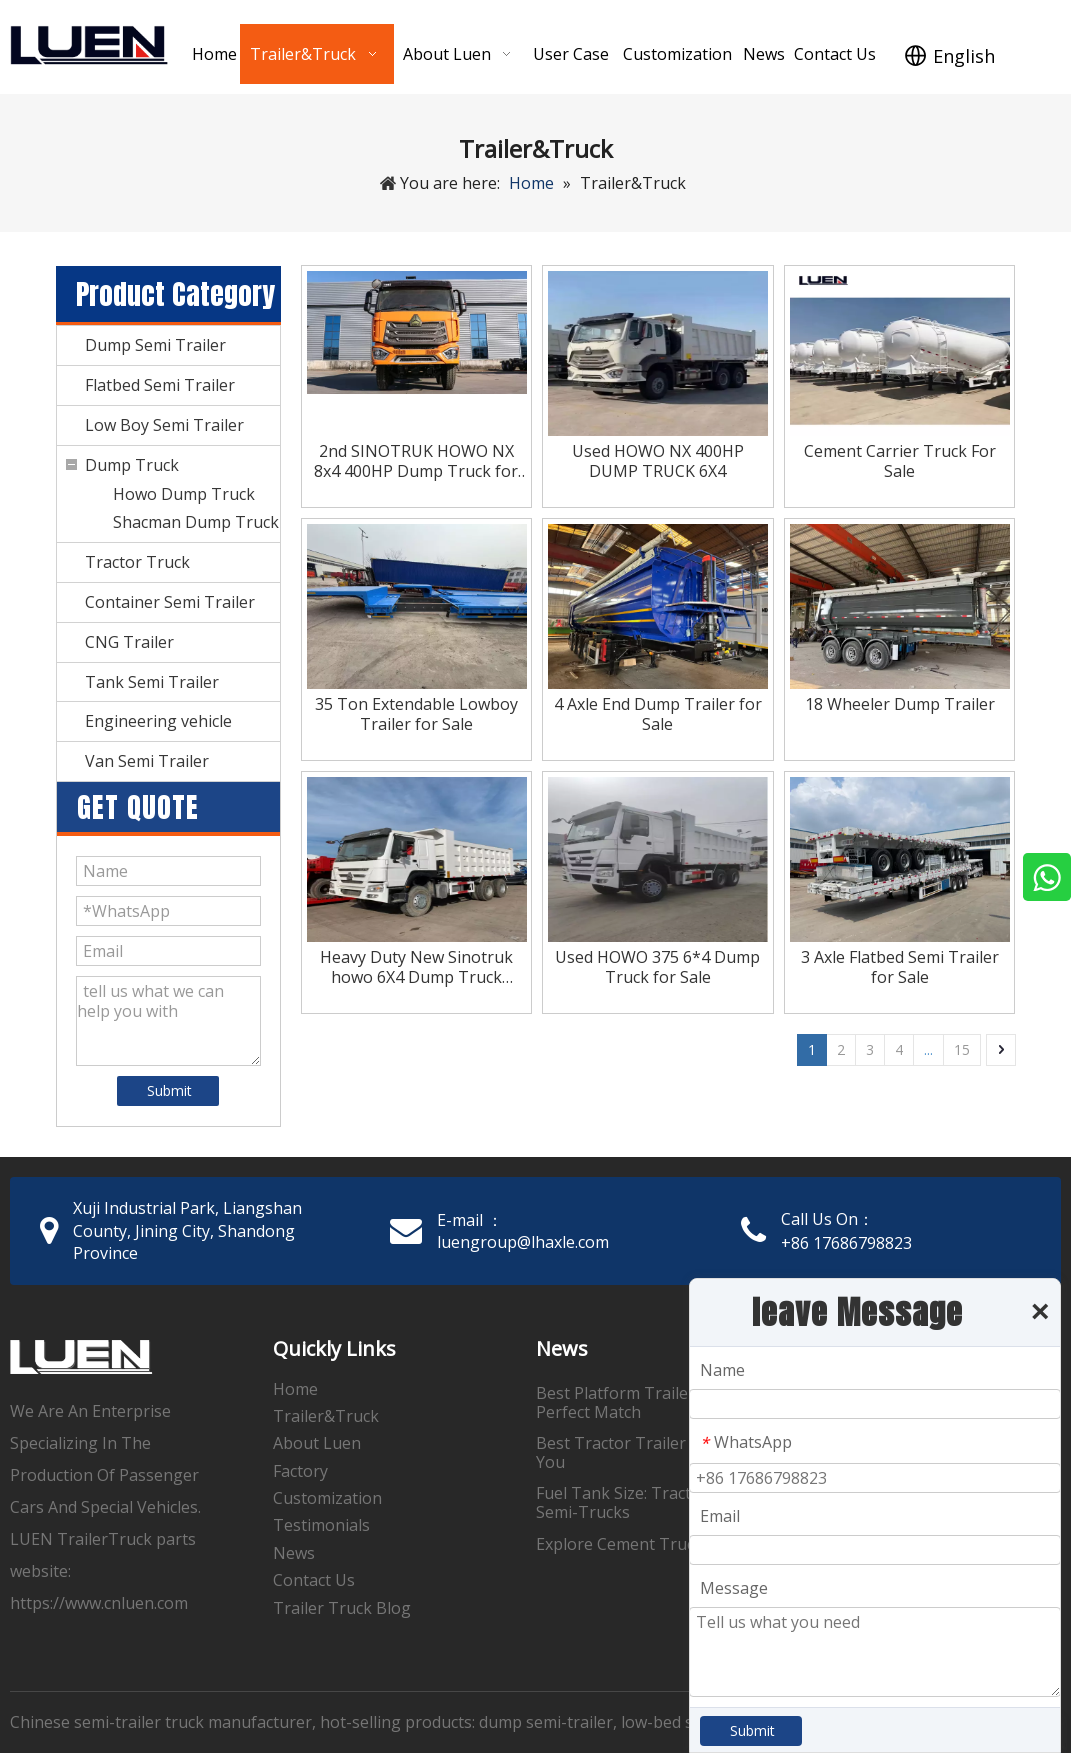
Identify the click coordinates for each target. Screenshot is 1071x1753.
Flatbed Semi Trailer (160, 385)
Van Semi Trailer (147, 761)
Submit (169, 1090)
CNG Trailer (129, 642)
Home (295, 1389)
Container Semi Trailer (170, 602)
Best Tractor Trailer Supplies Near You (666, 1452)
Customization (327, 1498)
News (294, 1553)
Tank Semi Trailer (152, 682)
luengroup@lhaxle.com (523, 1242)
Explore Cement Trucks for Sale (654, 1544)
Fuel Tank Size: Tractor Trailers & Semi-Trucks (661, 1502)
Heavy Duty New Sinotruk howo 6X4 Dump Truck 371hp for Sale (416, 967)
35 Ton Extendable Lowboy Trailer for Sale (416, 714)
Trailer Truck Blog (342, 1608)
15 (962, 1049)
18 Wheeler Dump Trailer (900, 704)
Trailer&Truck (326, 1416)
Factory (300, 1471)
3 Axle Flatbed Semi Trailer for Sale (900, 967)
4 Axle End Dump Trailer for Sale (658, 714)
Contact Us (314, 1580)
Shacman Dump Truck (196, 522)
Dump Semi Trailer (155, 345)
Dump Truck (132, 465)
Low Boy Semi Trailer (164, 425)
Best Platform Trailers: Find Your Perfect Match (658, 1402)
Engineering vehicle (158, 721)
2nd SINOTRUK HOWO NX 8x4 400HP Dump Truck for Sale (416, 461)
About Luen (317, 1443)
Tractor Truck (137, 562)
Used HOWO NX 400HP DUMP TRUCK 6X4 (658, 461)
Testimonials (321, 1525)
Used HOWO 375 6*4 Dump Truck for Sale (657, 967)
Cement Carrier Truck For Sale (900, 461)
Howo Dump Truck (184, 494)
